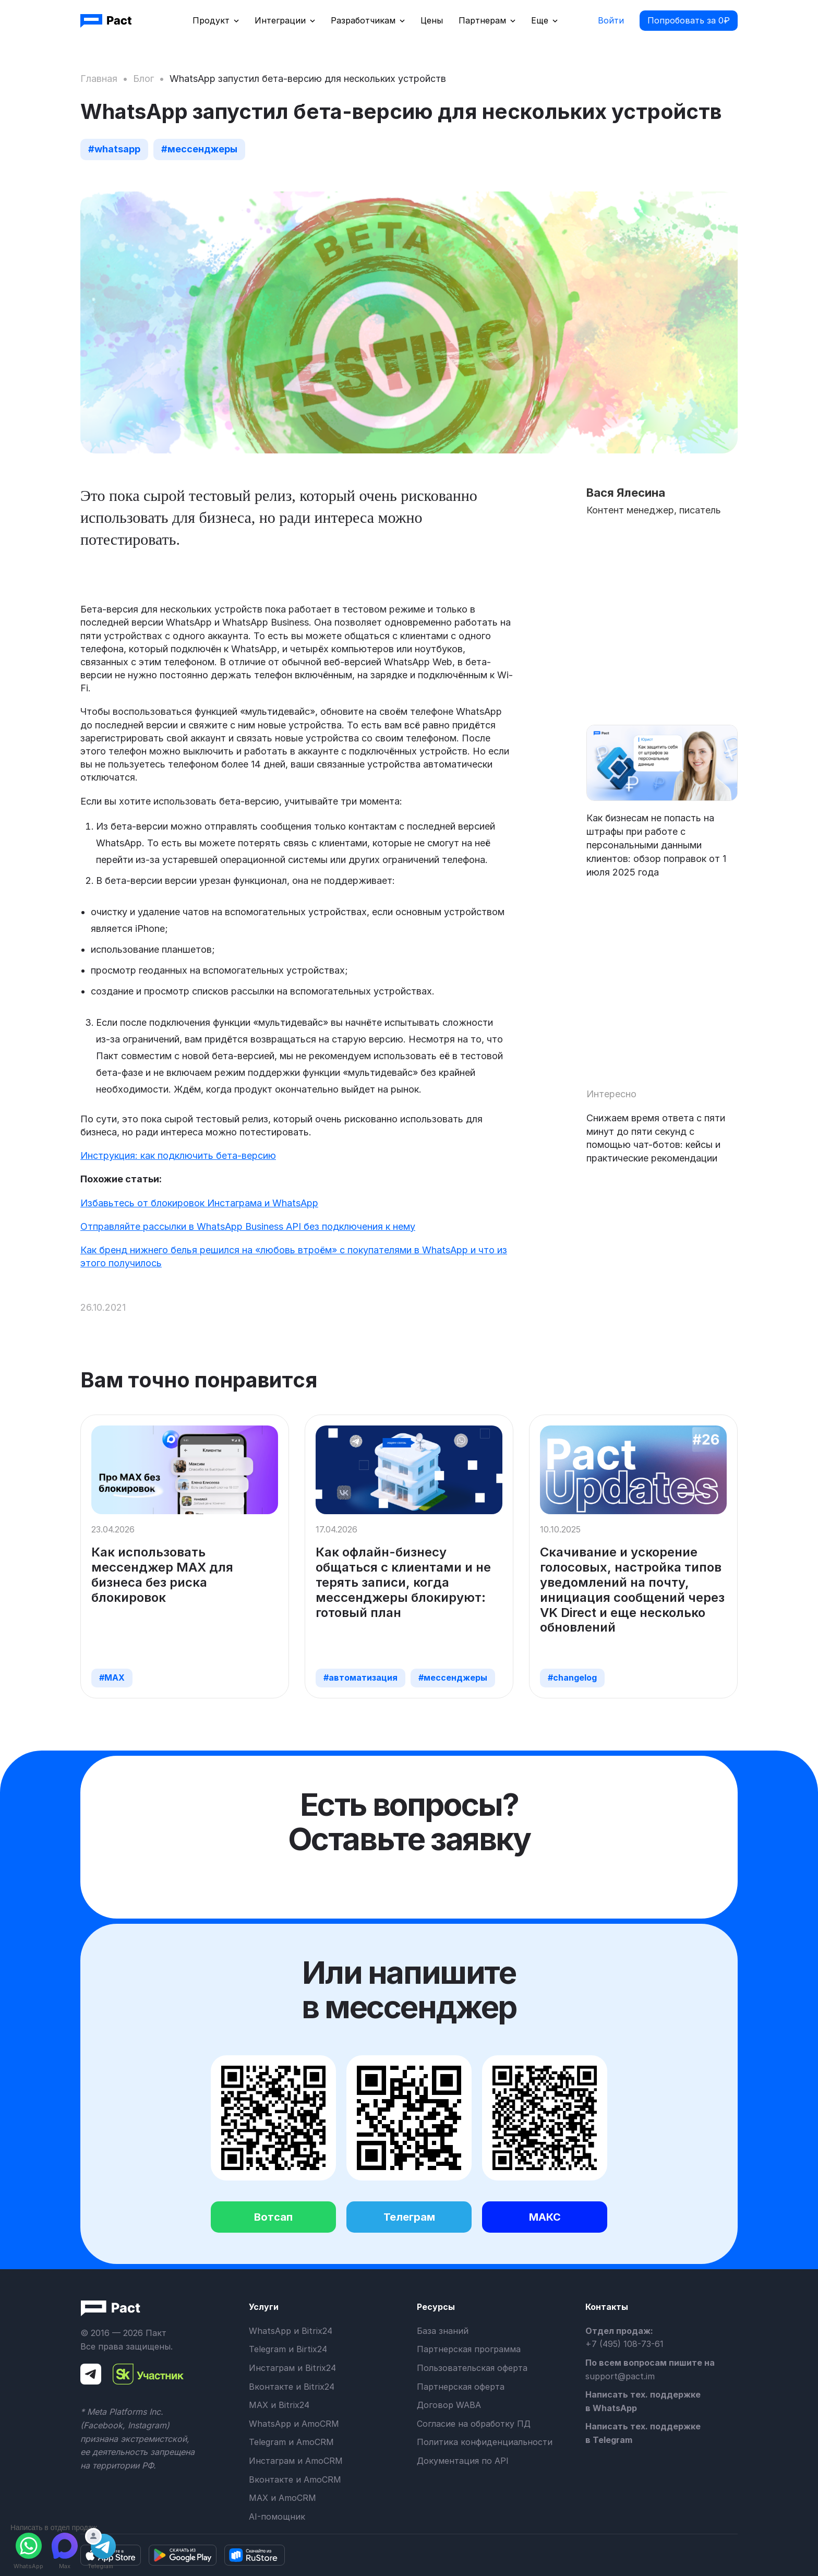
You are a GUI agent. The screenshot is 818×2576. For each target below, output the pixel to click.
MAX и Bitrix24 (279, 2405)
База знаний (442, 2331)
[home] (107, 21)
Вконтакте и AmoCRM (295, 2479)
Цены (431, 20)
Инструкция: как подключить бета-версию (178, 1155)
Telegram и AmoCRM (291, 2442)
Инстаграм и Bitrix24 (292, 2368)
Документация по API (463, 2460)
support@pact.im (620, 2376)
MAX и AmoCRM (282, 2498)
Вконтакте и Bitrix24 (291, 2386)
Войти (611, 20)
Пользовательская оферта (472, 2368)
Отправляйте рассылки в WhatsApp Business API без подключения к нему (247, 1226)
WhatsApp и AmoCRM (294, 2423)
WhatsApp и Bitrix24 (290, 2331)
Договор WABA (449, 2405)
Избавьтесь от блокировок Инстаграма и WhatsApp (199, 1202)
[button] (216, 20)
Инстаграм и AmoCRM (296, 2460)
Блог (143, 78)
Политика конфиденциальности (484, 2442)
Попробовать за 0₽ (688, 20)
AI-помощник (277, 2516)
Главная (98, 78)
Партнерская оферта (460, 2386)
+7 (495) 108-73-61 (624, 2344)
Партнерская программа (469, 2349)
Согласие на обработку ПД (474, 2423)
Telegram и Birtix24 (288, 2349)
